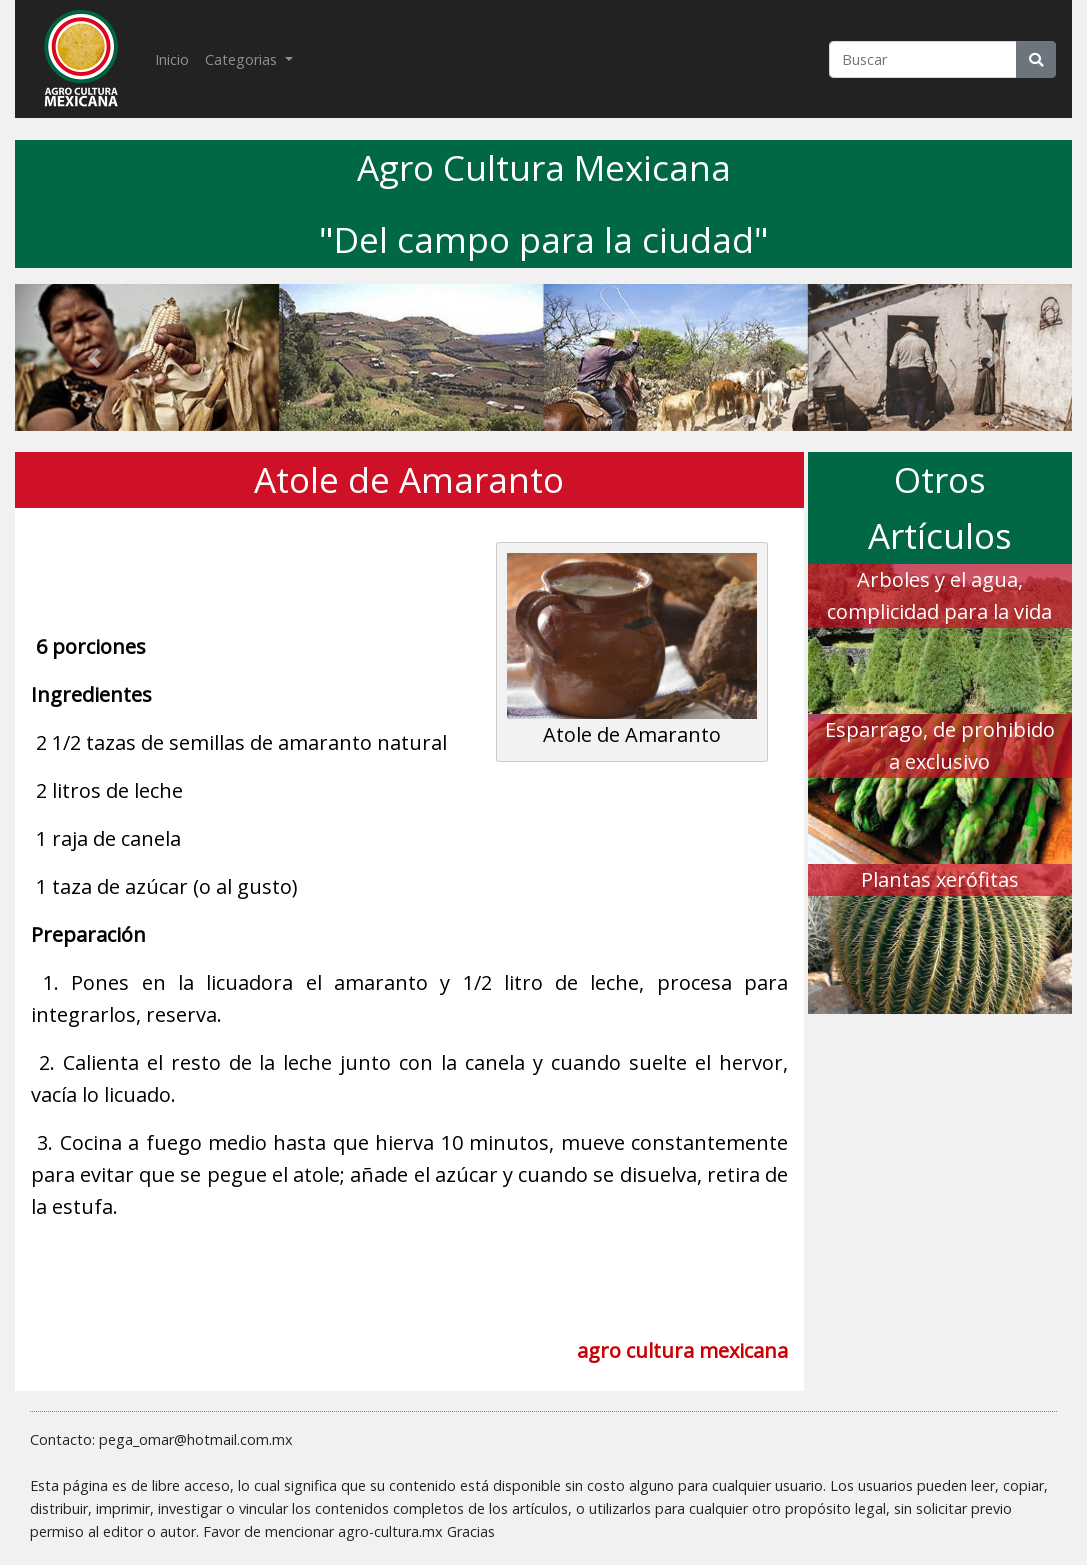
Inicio (176, 58)
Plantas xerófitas (940, 879)
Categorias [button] (243, 59)
